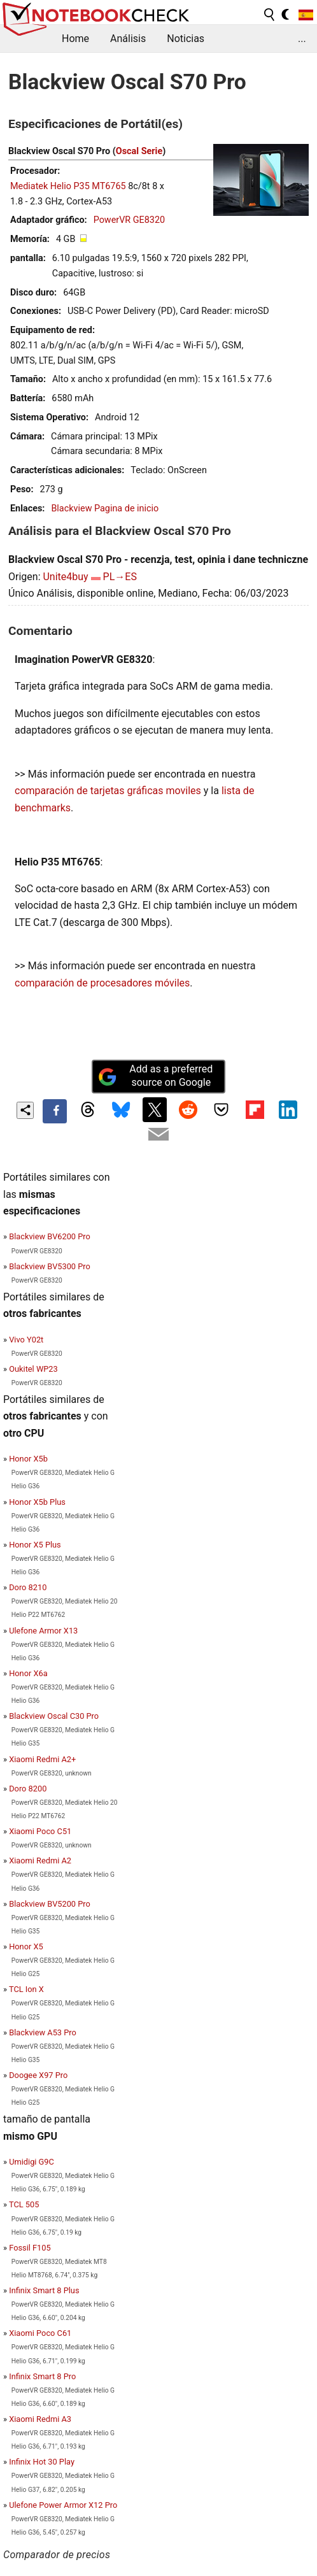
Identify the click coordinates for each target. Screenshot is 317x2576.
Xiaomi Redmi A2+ (42, 1759)
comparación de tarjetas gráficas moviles (108, 791)
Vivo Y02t (26, 1339)
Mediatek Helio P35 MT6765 (68, 186)
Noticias (185, 38)
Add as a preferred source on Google (155, 1075)
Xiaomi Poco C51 (40, 1831)
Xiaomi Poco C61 (40, 2333)
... (302, 38)
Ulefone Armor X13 (43, 1630)
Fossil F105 (30, 2247)
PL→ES (120, 577)
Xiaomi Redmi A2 (40, 1860)
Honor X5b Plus (37, 1502)
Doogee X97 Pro (38, 2075)
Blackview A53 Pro (42, 2032)
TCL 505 (24, 2204)
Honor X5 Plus (35, 1544)
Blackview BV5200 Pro (49, 1904)
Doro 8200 (27, 1788)
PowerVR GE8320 (129, 220)
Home (75, 38)
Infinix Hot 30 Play (41, 2461)
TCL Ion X (26, 1989)
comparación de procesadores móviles (102, 983)
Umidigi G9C (31, 2162)
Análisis (128, 38)
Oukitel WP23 (33, 1369)
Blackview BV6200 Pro (49, 1236)
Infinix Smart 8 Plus (44, 2290)
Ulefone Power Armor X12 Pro (63, 2505)
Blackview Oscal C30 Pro (54, 1716)
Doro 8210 (27, 1587)
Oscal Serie (139, 151)
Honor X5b (28, 1458)
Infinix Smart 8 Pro (42, 2376)
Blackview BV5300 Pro (49, 1266)
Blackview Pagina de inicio (104, 508)
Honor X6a (28, 1673)
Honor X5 (26, 1946)
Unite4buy (65, 577)
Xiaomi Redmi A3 (40, 2419)
